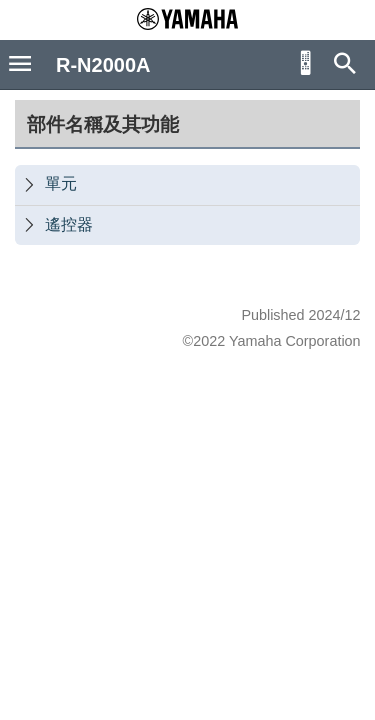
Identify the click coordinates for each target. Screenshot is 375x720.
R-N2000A (103, 65)
